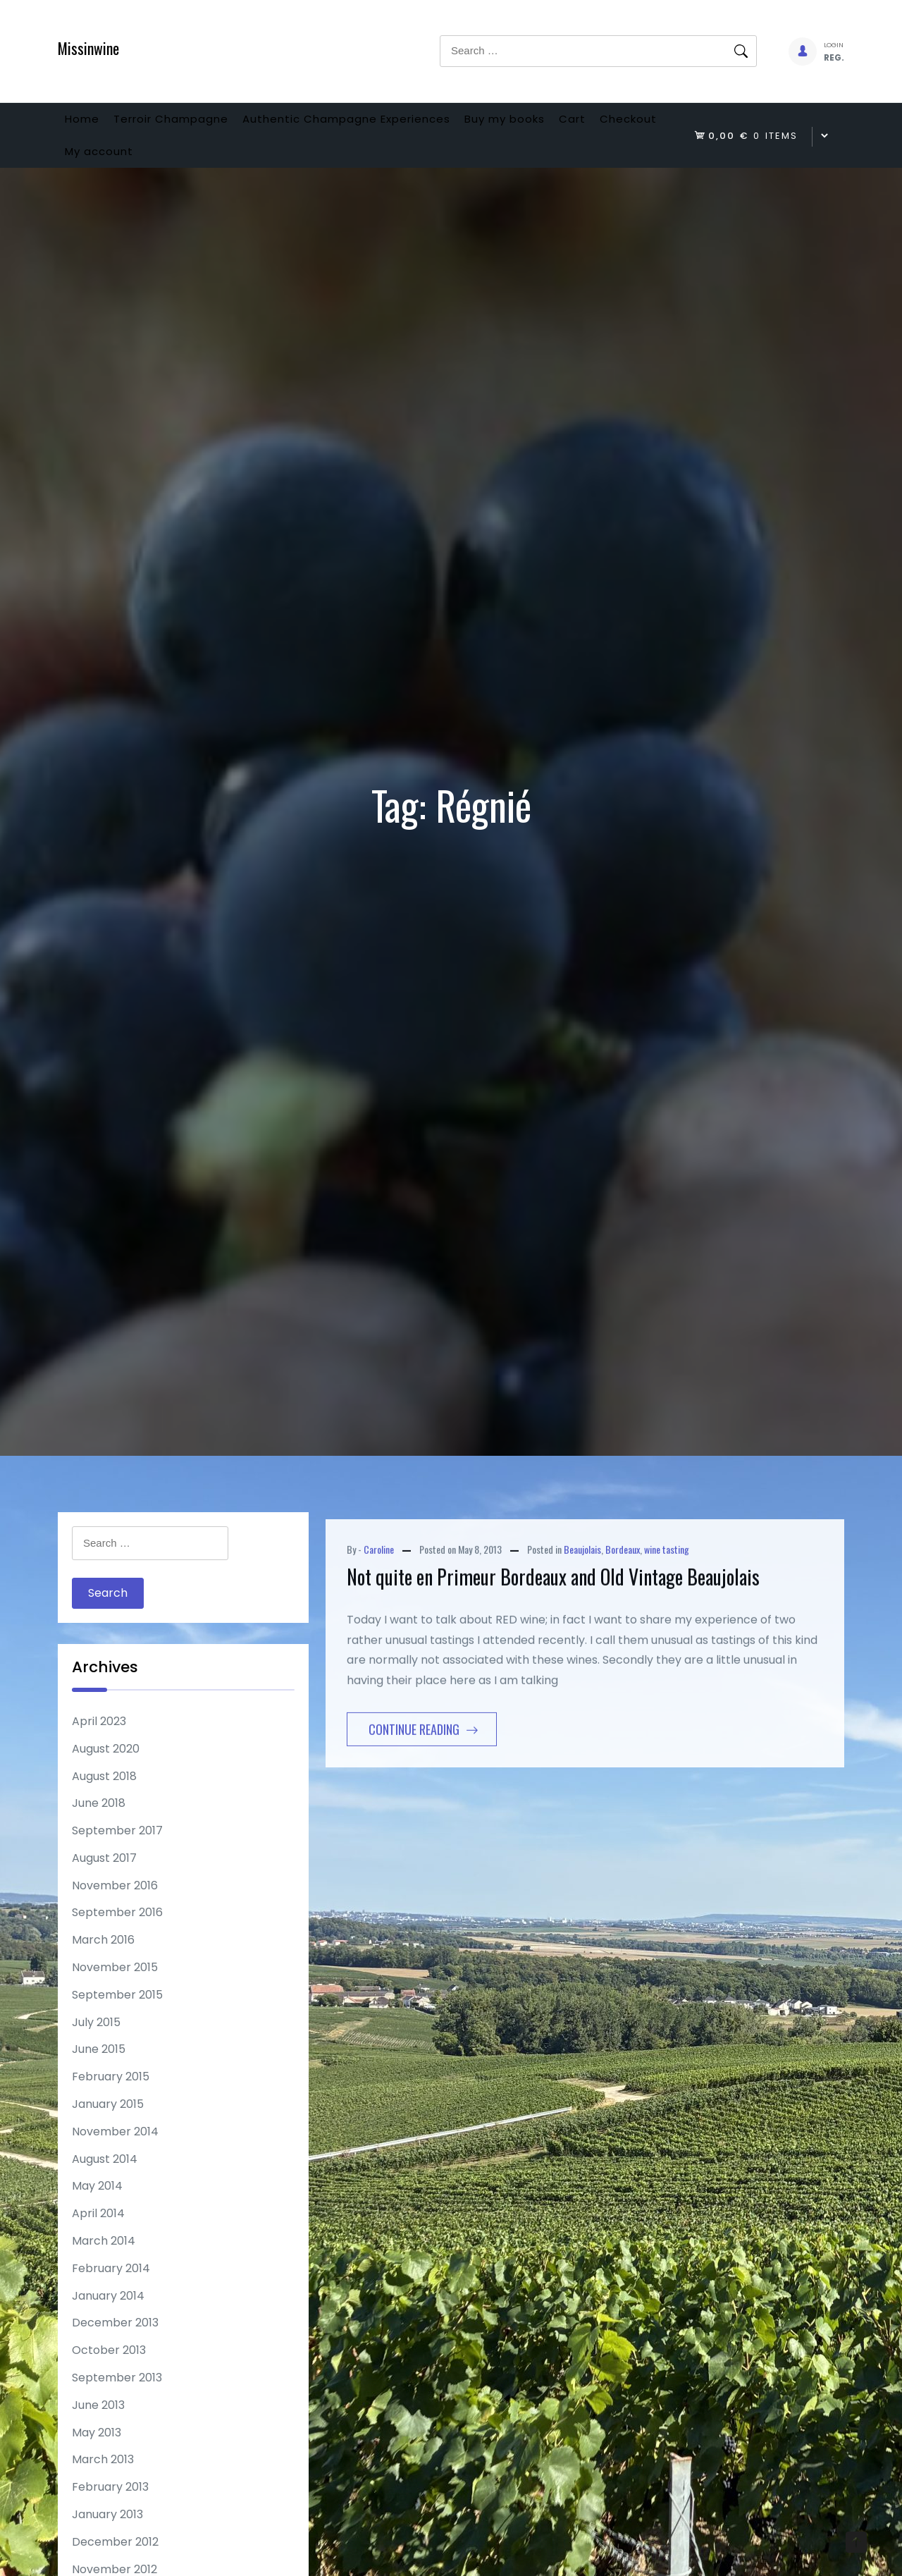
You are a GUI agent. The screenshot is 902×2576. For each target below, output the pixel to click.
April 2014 (98, 2236)
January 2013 (107, 2537)
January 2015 (108, 2126)
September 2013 (117, 2400)
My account (192, 168)
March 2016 (103, 1962)
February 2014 (111, 2291)
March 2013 (103, 2482)
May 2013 (96, 2455)
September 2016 (117, 1935)
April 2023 (99, 1744)
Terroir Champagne (192, 124)
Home (89, 124)
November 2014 (115, 2154)
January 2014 (108, 2318)
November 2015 (115, 1990)
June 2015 (98, 2071)
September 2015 (117, 2017)
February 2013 (110, 2509)
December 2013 (115, 2345)
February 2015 (110, 2099)
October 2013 (109, 2373)
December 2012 (115, 2564)
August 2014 (104, 2181)
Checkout (100, 168)
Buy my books (556, 124)
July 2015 (96, 2045)
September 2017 (117, 1853)
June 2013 (98, 2427)
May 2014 (97, 2208)
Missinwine (88, 48)
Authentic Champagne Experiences (383, 124)
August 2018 (104, 1799)
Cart (638, 124)
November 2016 (115, 1908)
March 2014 (103, 2263)
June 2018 (98, 1825)
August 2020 (106, 1771)
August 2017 (104, 1880)
